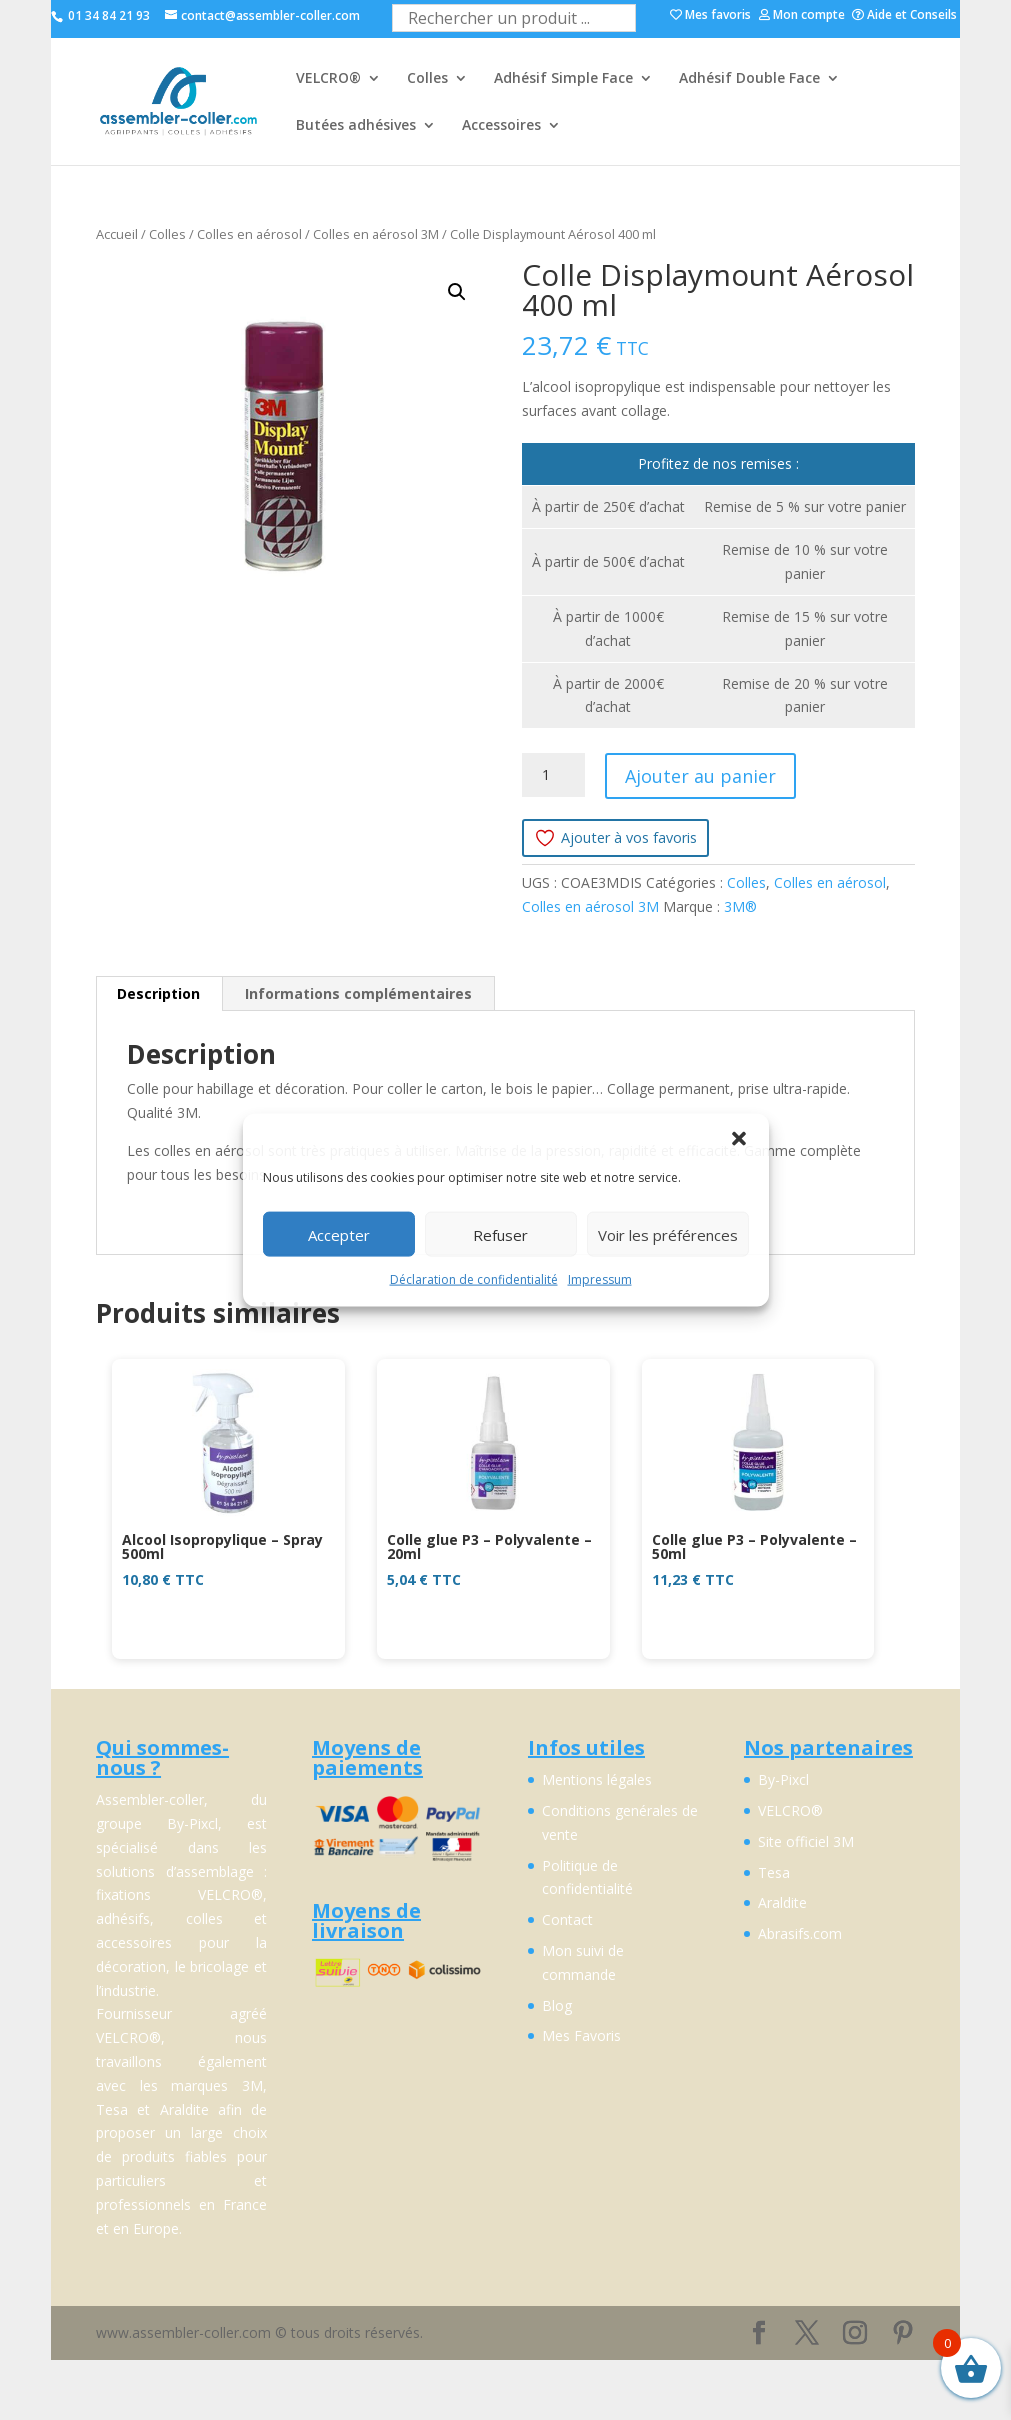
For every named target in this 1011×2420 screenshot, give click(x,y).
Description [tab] (158, 993)
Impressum (600, 1279)
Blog (557, 2005)
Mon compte (802, 16)
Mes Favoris (581, 2035)
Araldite (782, 1902)
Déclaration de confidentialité (474, 1279)
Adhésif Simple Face (563, 79)
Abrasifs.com (800, 1933)
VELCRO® (328, 79)
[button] (739, 1139)
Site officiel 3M (806, 1841)
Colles (427, 79)
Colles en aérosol (249, 234)
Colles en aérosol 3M (376, 234)
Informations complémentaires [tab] (358, 993)
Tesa (774, 1872)
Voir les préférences (668, 1234)
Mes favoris (710, 16)
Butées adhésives (356, 126)
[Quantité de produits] (553, 775)
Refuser (500, 1234)
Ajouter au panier (700, 776)
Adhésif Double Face (749, 79)
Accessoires (501, 126)
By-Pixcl (783, 1779)
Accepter (339, 1234)
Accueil (117, 234)
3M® (740, 906)
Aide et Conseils (904, 16)
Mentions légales (597, 1779)
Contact (567, 1919)
